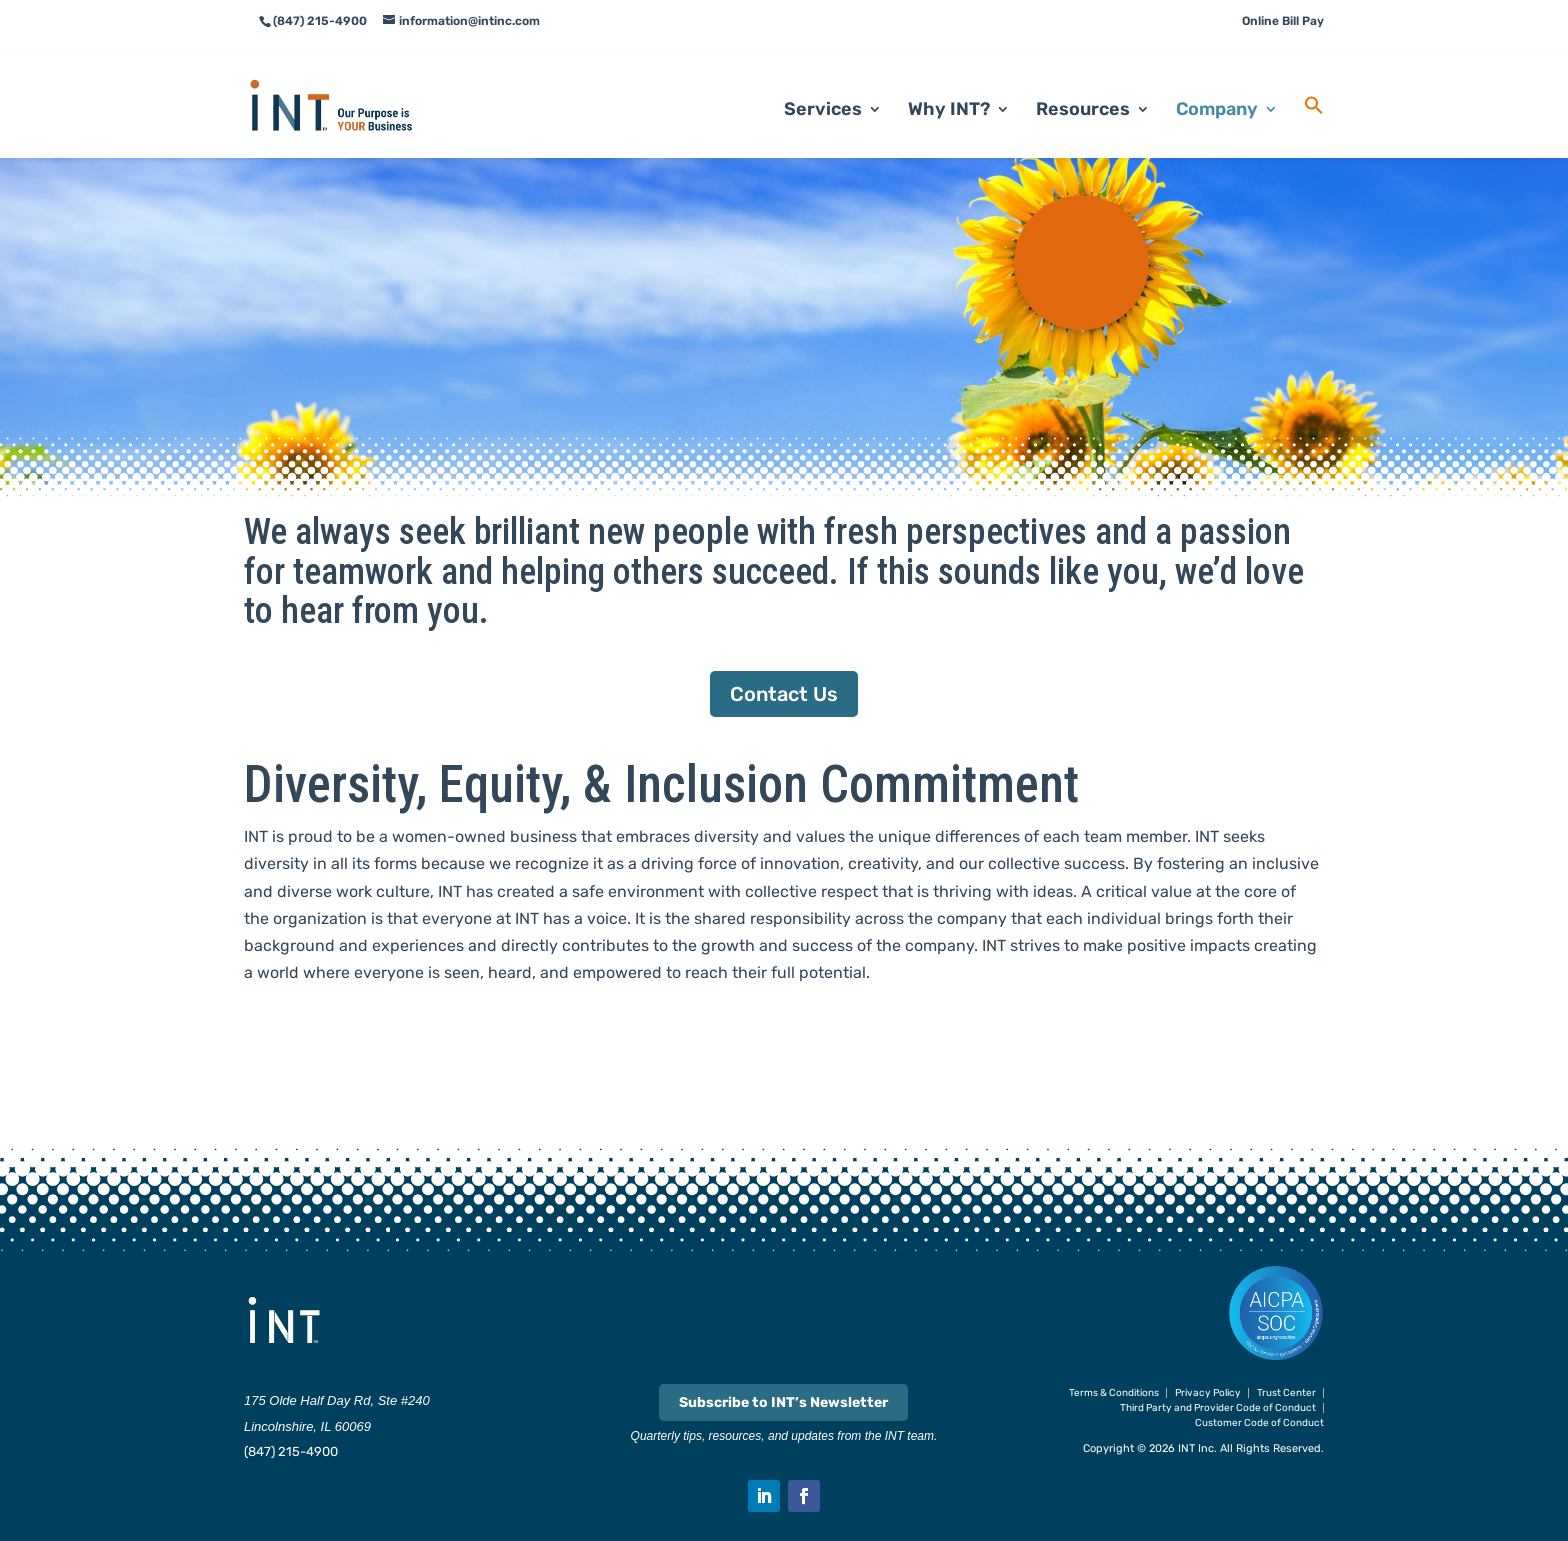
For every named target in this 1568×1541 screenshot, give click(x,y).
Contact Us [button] (784, 694)
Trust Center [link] (1286, 1393)
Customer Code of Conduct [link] (1259, 1423)
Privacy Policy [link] (1208, 1393)
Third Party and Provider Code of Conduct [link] (1218, 1408)
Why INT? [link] (949, 86)
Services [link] (823, 86)
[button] (764, 1496)
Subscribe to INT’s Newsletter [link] (783, 1402)
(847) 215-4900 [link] (291, 1451)
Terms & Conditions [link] (1114, 1393)
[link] (355, 80)
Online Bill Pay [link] (1283, 21)
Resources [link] (1083, 86)
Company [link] (1217, 86)
